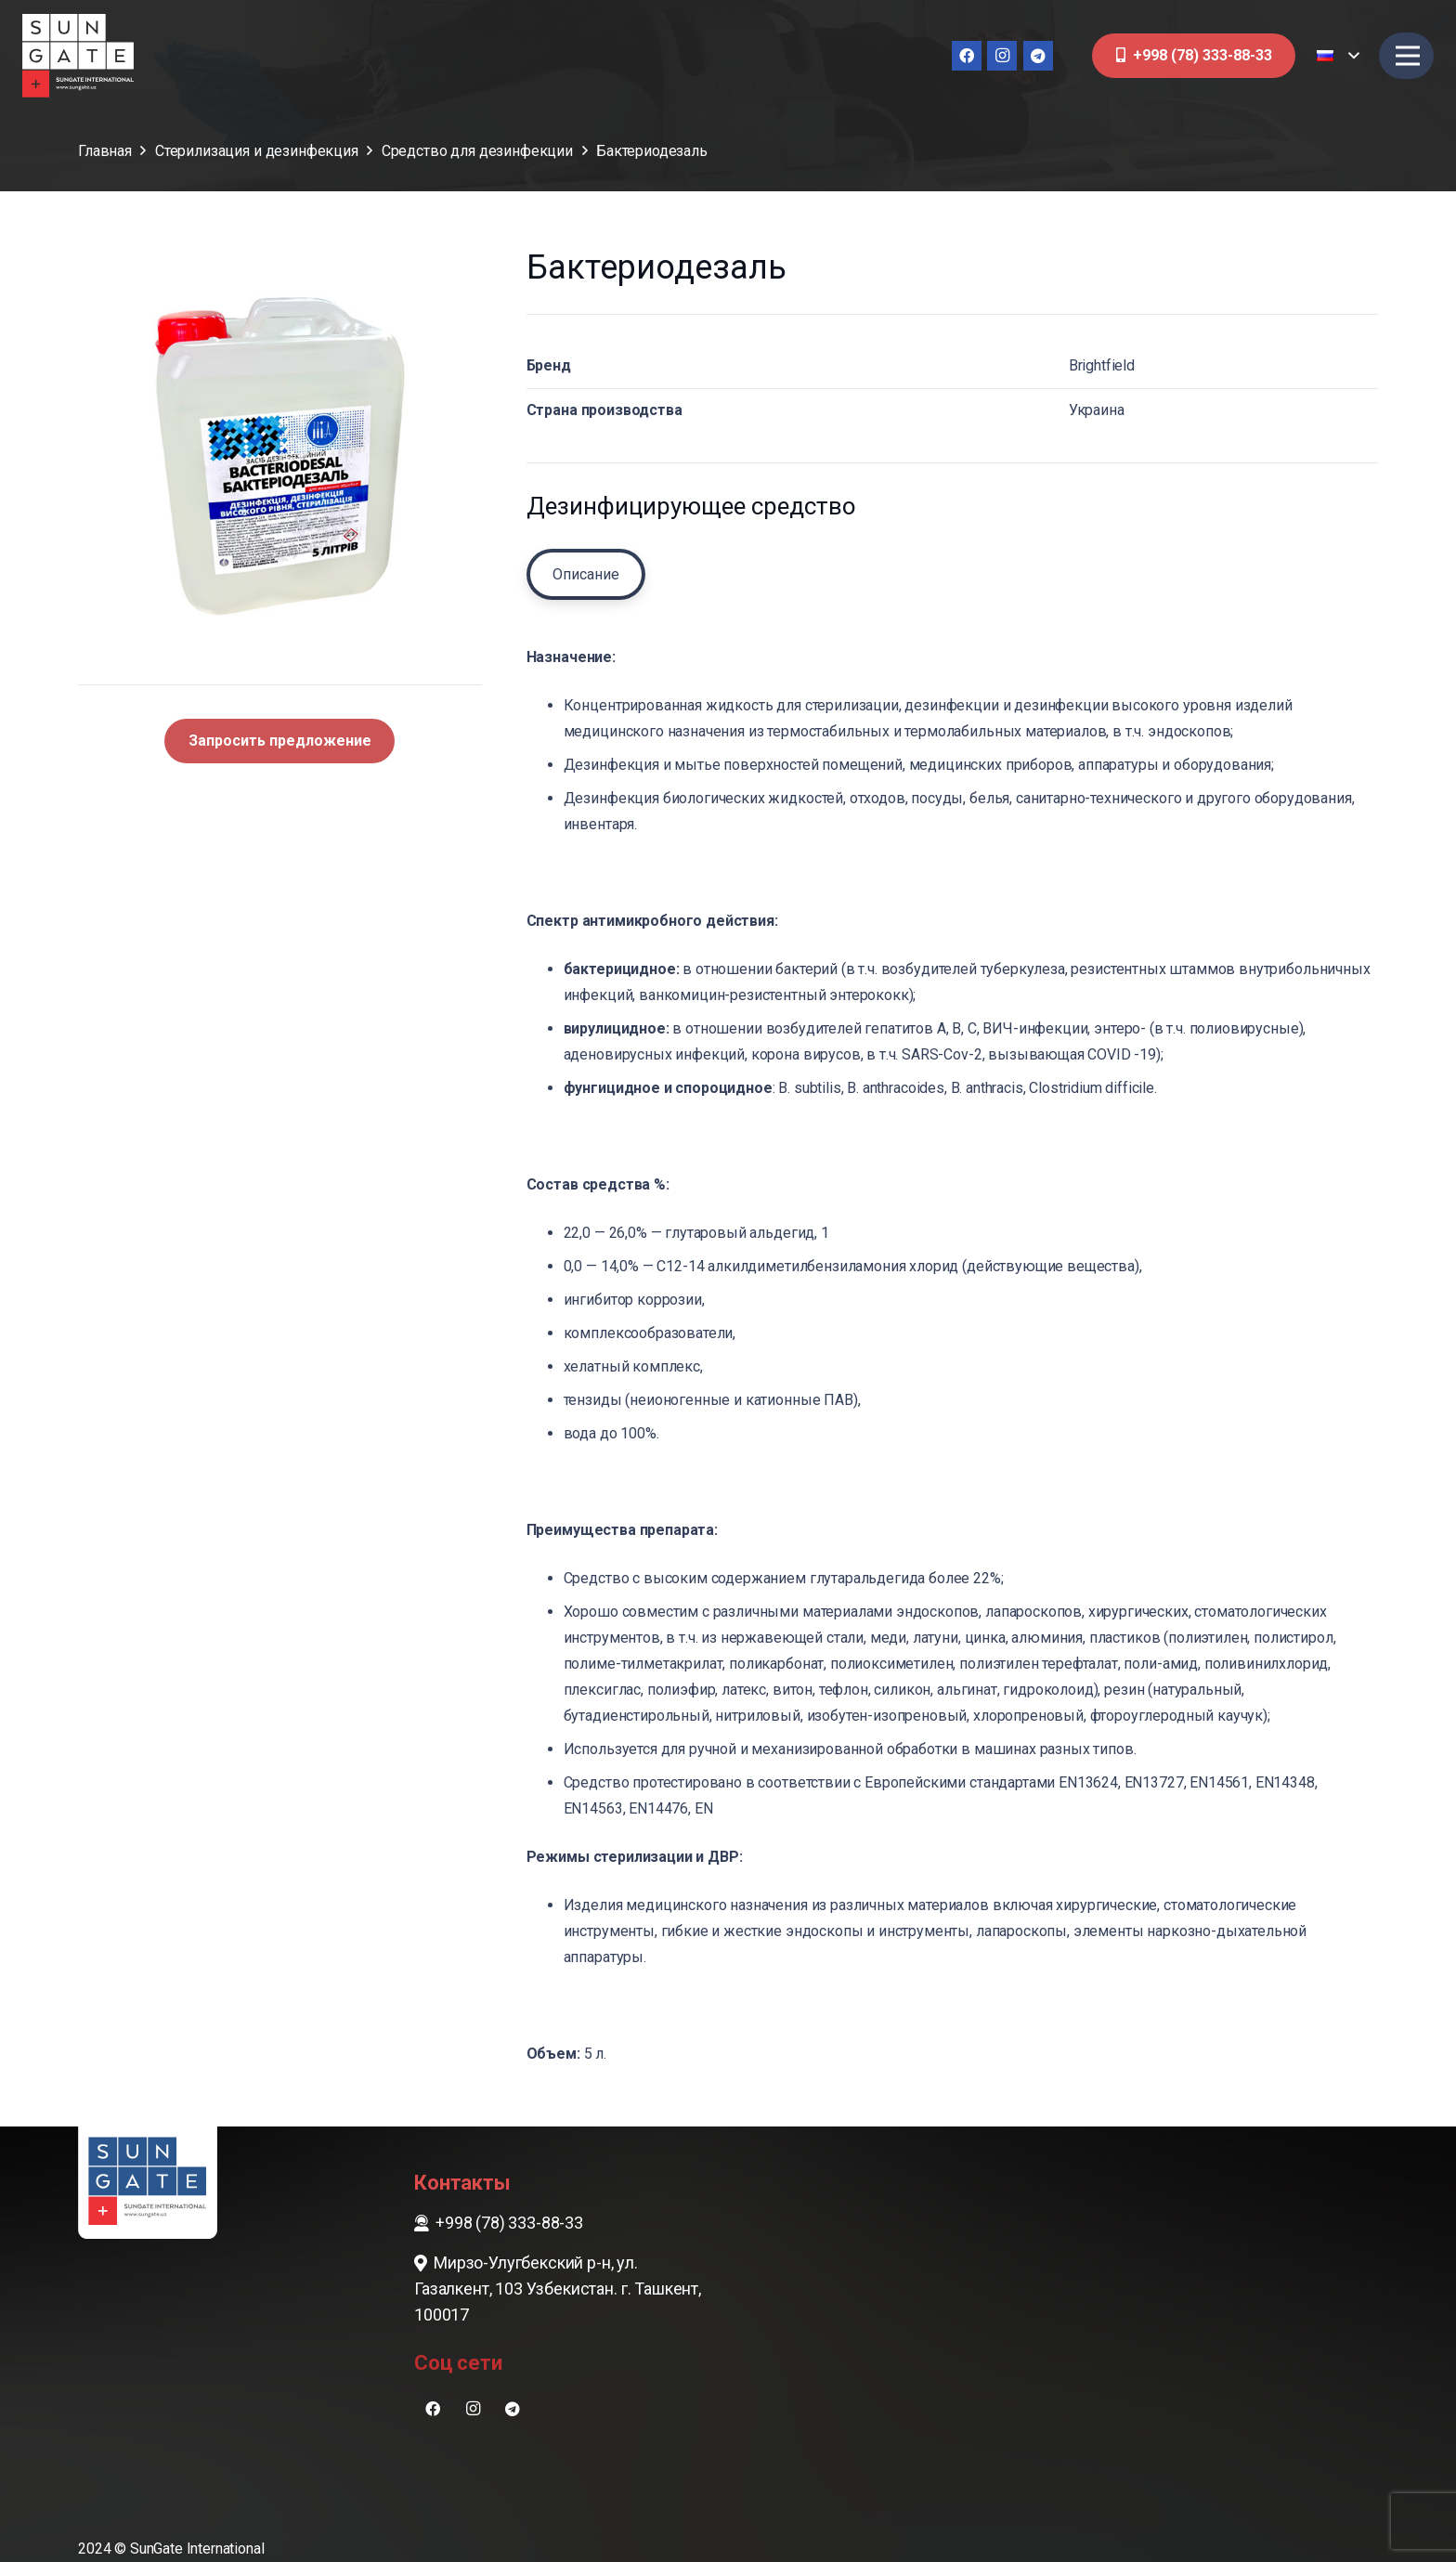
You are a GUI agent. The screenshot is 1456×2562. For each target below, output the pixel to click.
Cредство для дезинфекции (477, 151)
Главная (105, 151)
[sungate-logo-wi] (78, 56)
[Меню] (1408, 56)
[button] (1337, 56)
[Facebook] (967, 56)
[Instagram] (1002, 56)
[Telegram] (1038, 56)
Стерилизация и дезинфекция (256, 151)
